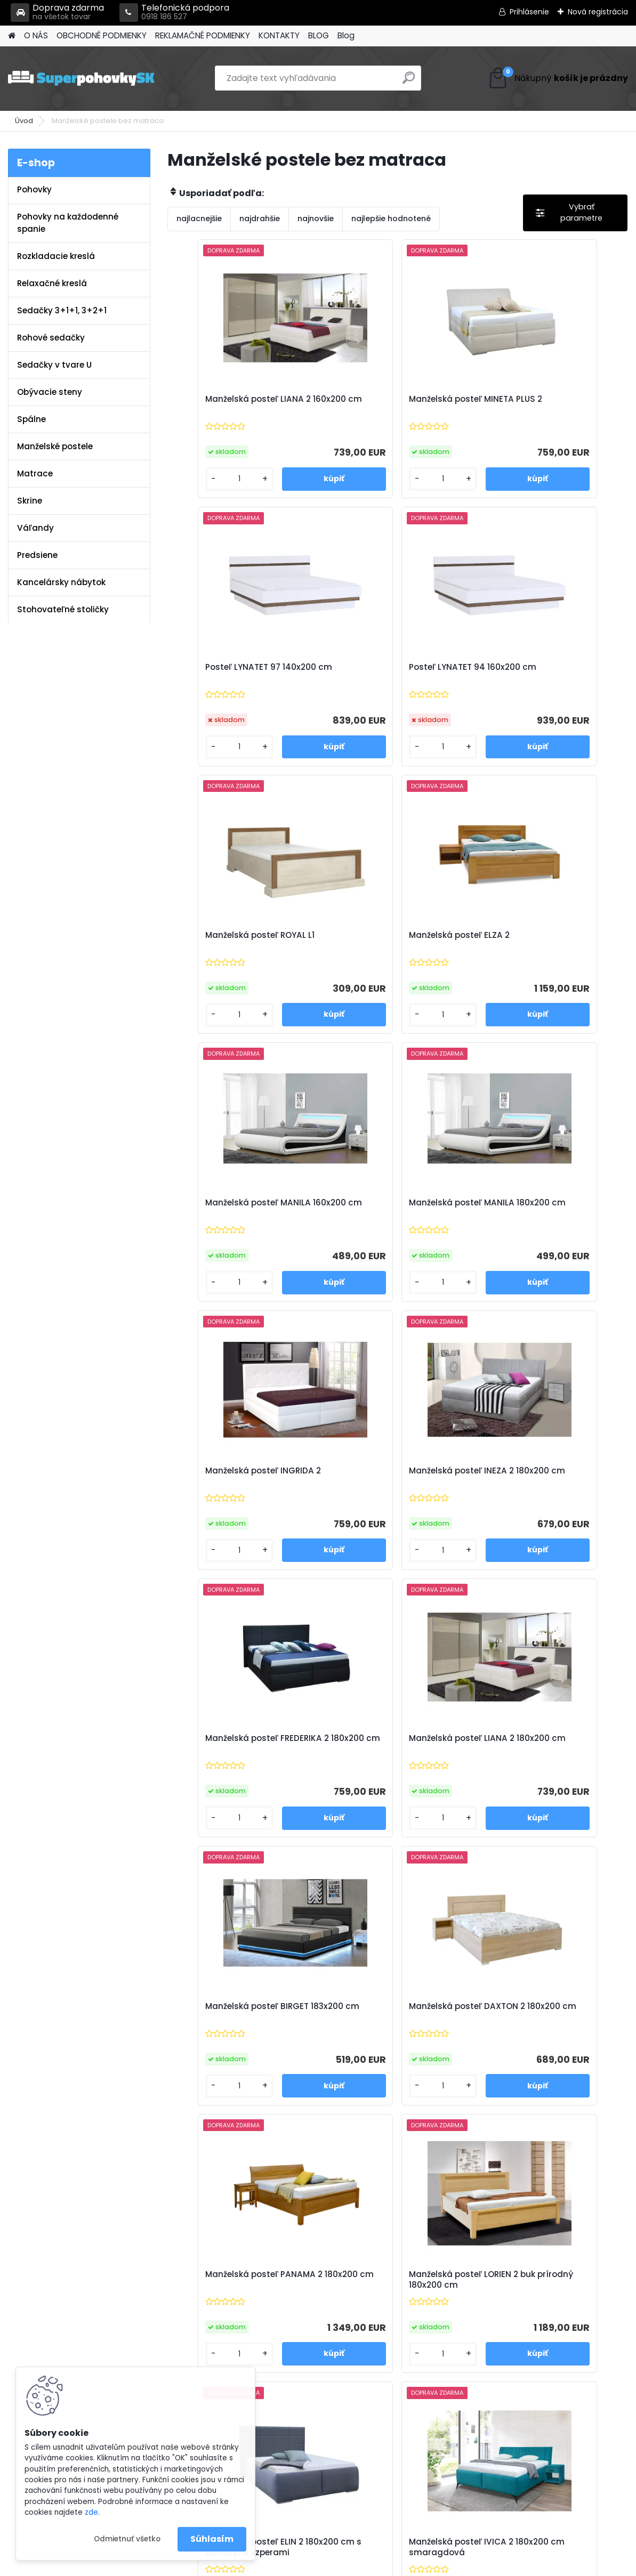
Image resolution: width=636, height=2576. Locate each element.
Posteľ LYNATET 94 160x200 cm (243, 667)
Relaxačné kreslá (52, 283)
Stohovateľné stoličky (63, 609)
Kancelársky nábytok (61, 582)
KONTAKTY (279, 35)
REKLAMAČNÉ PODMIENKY (202, 35)
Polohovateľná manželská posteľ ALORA (463, 2020)
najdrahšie (259, 218)
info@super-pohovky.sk (389, 2293)
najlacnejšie (199, 218)
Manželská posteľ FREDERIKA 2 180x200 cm (394, 1208)
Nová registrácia (598, 11)
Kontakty (206, 2321)
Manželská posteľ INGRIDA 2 (543, 935)
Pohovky (34, 189)
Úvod (24, 121)
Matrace (35, 473)
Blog (346, 35)
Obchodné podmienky (232, 2293)
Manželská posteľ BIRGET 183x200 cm (231, 1476)
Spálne (31, 419)
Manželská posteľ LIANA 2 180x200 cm (538, 1208)
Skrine (29, 500)
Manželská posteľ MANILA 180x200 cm (385, 940)
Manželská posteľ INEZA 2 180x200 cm (231, 1208)
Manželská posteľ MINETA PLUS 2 (395, 404)
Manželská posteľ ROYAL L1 (386, 667)
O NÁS (36, 35)
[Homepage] (11, 36)
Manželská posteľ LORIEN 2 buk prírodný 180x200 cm (242, 1746)
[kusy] (203, 479)
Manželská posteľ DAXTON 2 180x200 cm (390, 1476)
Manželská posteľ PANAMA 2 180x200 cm (544, 1476)
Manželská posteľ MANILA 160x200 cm (232, 940)
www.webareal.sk (361, 2565)
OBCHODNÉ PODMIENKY (102, 35)
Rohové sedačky (51, 337)
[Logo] (81, 78)
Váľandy (35, 527)
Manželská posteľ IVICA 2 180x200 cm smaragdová (539, 1746)
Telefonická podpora (174, 12)
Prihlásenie (529, 11)
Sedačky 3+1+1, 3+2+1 (62, 310)
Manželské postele (55, 446)
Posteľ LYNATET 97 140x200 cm (549, 399)
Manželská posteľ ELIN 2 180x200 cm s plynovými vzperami (382, 1749)
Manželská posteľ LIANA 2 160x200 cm (232, 404)
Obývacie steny (49, 392)
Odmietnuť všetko (127, 2539)
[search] (408, 81)
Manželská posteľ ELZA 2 (536, 667)
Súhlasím (212, 2539)
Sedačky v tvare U (54, 364)
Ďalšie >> (416, 2148)
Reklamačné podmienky (235, 2307)
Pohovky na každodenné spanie (67, 222)
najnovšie (315, 218)
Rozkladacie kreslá (56, 256)
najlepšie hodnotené (391, 218)
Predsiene (37, 555)
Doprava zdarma (57, 12)
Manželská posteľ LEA (300, 2015)
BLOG (318, 35)
